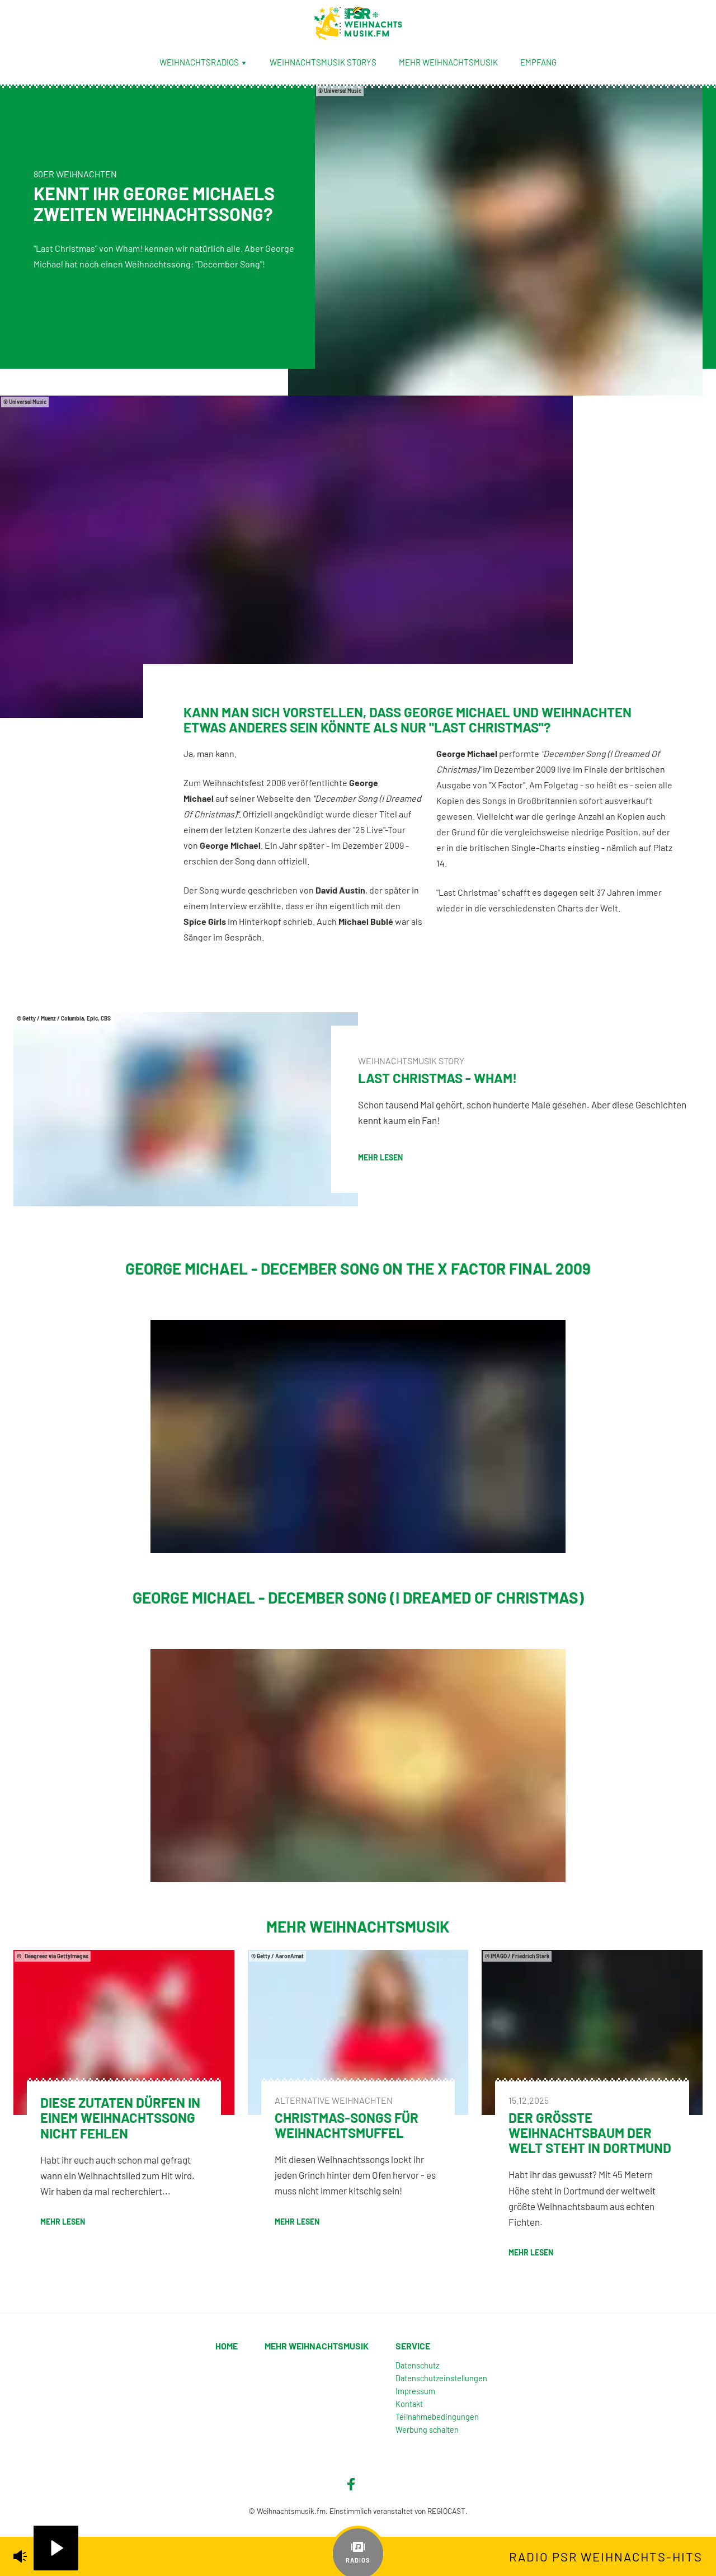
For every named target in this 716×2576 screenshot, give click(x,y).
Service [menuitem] (412, 2345)
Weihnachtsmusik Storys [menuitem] (323, 62)
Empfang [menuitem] (538, 62)
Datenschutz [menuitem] (417, 2365)
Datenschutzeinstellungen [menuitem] (441, 2378)
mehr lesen (380, 1157)
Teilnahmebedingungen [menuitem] (437, 2417)
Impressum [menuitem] (415, 2391)
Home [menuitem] (226, 2345)
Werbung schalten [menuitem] (427, 2429)
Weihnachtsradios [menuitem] (203, 62)
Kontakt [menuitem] (409, 2404)
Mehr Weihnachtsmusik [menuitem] (448, 62)
